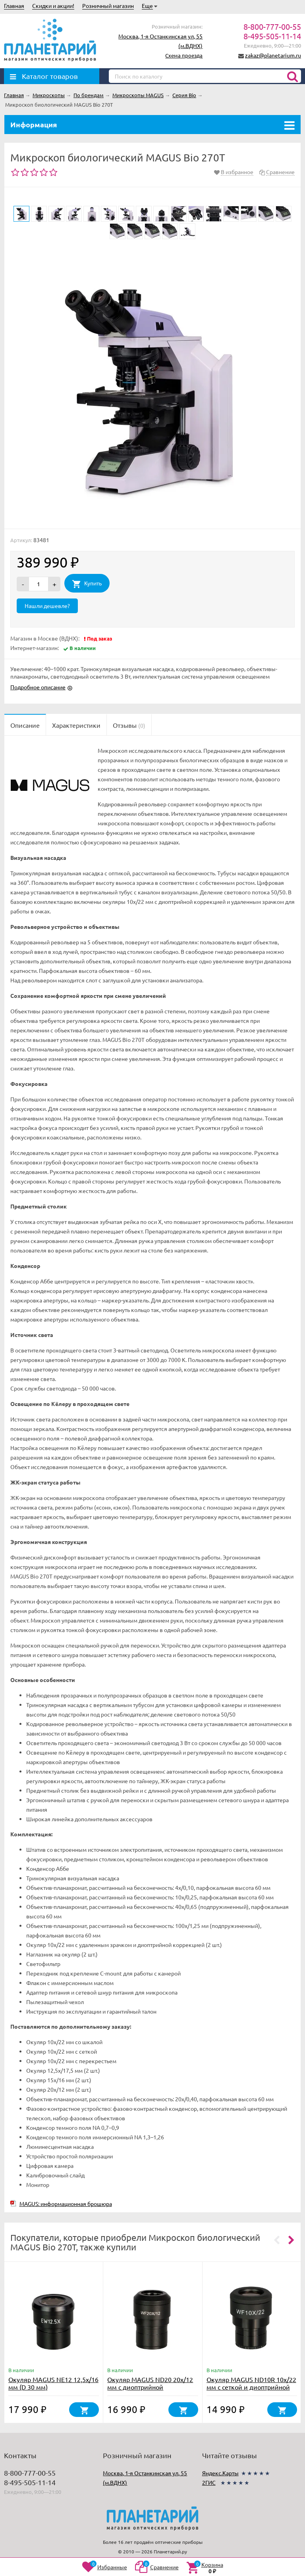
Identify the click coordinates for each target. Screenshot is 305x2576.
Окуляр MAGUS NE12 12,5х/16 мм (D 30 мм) (53, 2383)
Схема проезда (184, 55)
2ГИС (209, 2482)
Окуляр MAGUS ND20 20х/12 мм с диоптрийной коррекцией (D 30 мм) (150, 2386)
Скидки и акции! (53, 5)
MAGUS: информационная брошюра (65, 2203)
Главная (14, 5)
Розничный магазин (108, 5)
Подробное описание (38, 687)
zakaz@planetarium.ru (273, 55)
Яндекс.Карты (220, 2472)
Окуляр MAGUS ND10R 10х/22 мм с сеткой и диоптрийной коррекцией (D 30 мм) (251, 2386)
